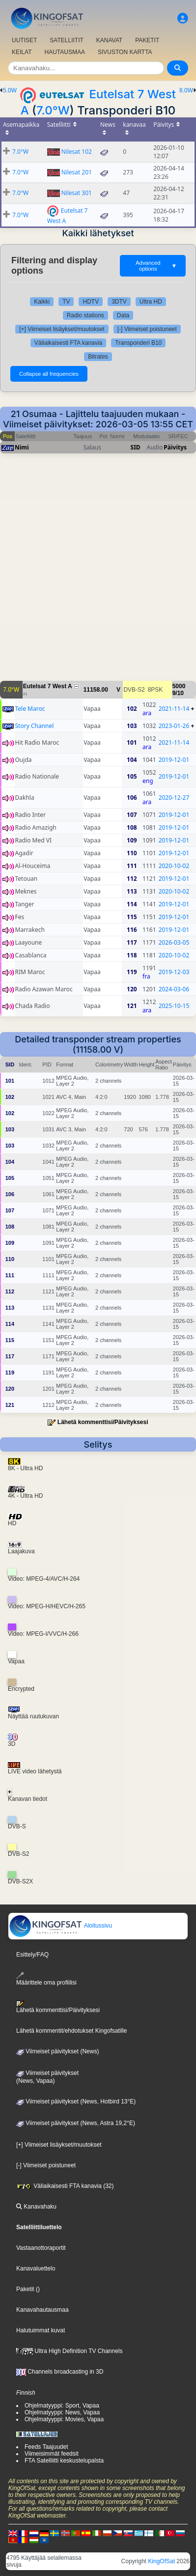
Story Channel (34, 726)
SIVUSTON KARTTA (125, 52)
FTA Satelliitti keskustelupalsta (64, 2460)
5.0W (10, 90)
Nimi (22, 447)
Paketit (25, 2289)
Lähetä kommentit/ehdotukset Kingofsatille (71, 2030)
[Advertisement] (98, 572)
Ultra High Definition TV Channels (69, 2351)
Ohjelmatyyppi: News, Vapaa (62, 2412)
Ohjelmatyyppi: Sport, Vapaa (62, 2405)
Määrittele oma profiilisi (46, 1979)
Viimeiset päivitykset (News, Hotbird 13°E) (76, 2101)
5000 (179, 686)
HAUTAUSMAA (64, 52)
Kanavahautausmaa (42, 2309)
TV (66, 301)
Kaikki (42, 301)
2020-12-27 (174, 797)
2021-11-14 (174, 708)
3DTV (119, 301)
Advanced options (156, 266)
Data (123, 315)
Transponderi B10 (138, 342)
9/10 (178, 693)
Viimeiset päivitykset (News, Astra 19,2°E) (75, 2123)
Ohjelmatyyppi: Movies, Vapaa (64, 2419)
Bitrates (98, 356)
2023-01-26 (174, 726)
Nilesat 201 (76, 172)
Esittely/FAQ (32, 1954)
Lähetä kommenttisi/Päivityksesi (102, 1422)
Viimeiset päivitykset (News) (57, 2051)
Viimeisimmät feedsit (52, 2453)
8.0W (186, 90)
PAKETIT (147, 40)
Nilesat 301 (76, 193)
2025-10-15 (174, 1006)
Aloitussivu (60, 1925)
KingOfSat (161, 2561)
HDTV (91, 301)
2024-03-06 (174, 989)
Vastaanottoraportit (41, 2247)
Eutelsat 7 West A (47, 686)
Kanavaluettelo (35, 2268)
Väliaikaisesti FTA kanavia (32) (65, 2186)
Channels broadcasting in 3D (59, 2371)
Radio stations (85, 315)
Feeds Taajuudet (46, 2446)
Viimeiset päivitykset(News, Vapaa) (47, 2077)
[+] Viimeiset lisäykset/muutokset (62, 329)
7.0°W (53, 110)
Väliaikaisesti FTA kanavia (68, 342)
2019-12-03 (174, 972)
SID (135, 447)
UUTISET (24, 40)
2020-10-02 (174, 866)
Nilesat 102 (76, 151)
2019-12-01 (174, 760)
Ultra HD (151, 301)
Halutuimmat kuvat (40, 2330)
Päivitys (175, 447)
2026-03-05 (174, 942)
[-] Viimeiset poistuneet (147, 329)
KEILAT (21, 52)
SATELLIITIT (66, 40)
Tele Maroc (30, 708)
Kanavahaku (36, 2206)
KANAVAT (109, 40)
